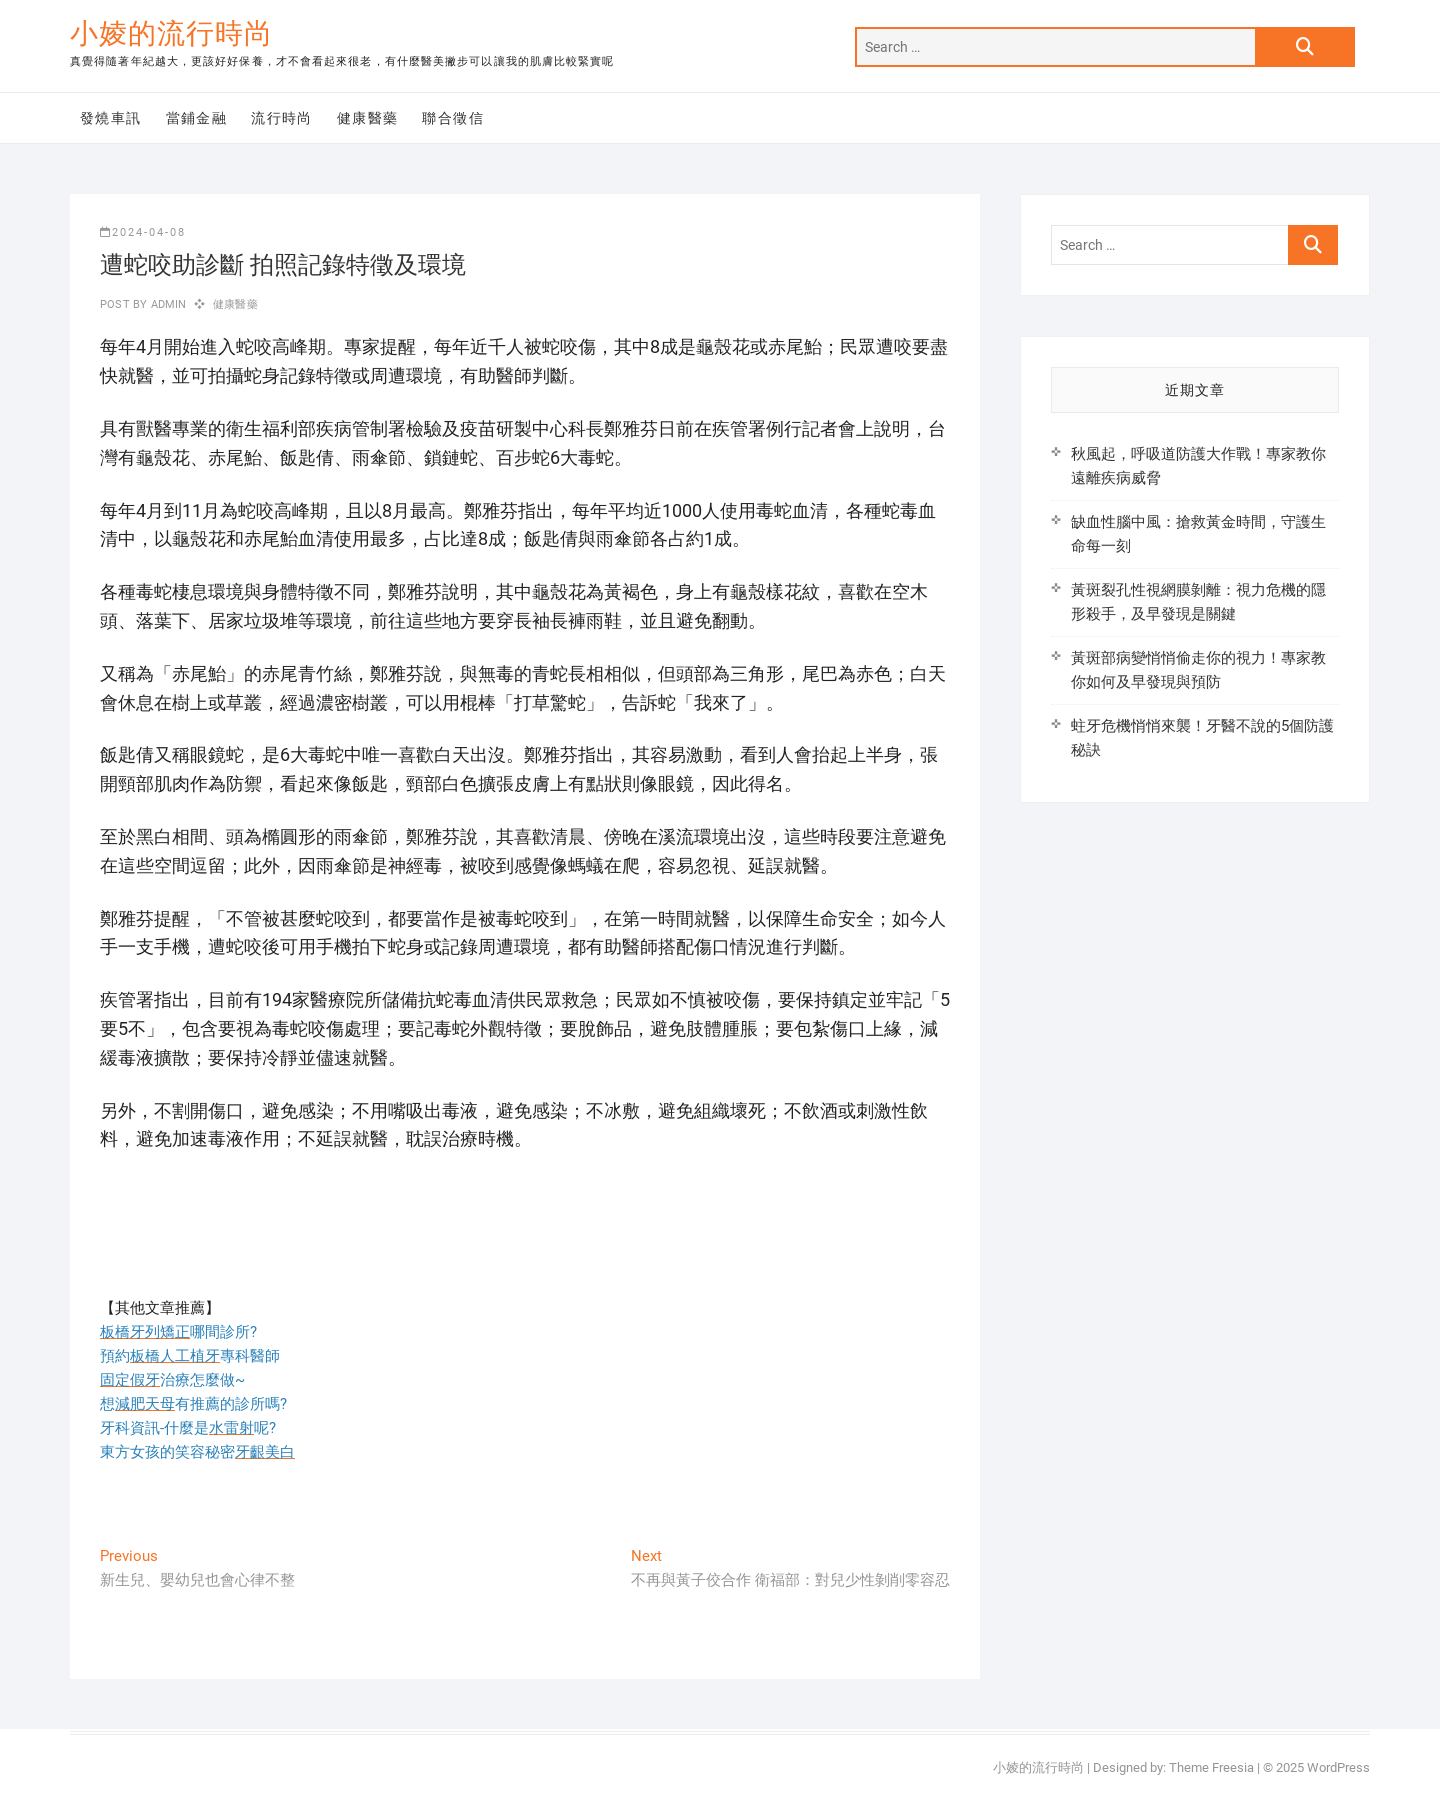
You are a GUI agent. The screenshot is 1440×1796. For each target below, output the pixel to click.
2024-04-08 (143, 232)
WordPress (1338, 1767)
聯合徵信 (453, 118)
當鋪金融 (197, 118)
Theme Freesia (1211, 1767)
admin (166, 304)
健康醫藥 (368, 118)
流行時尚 (282, 118)
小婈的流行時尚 (171, 33)
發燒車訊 (111, 118)
